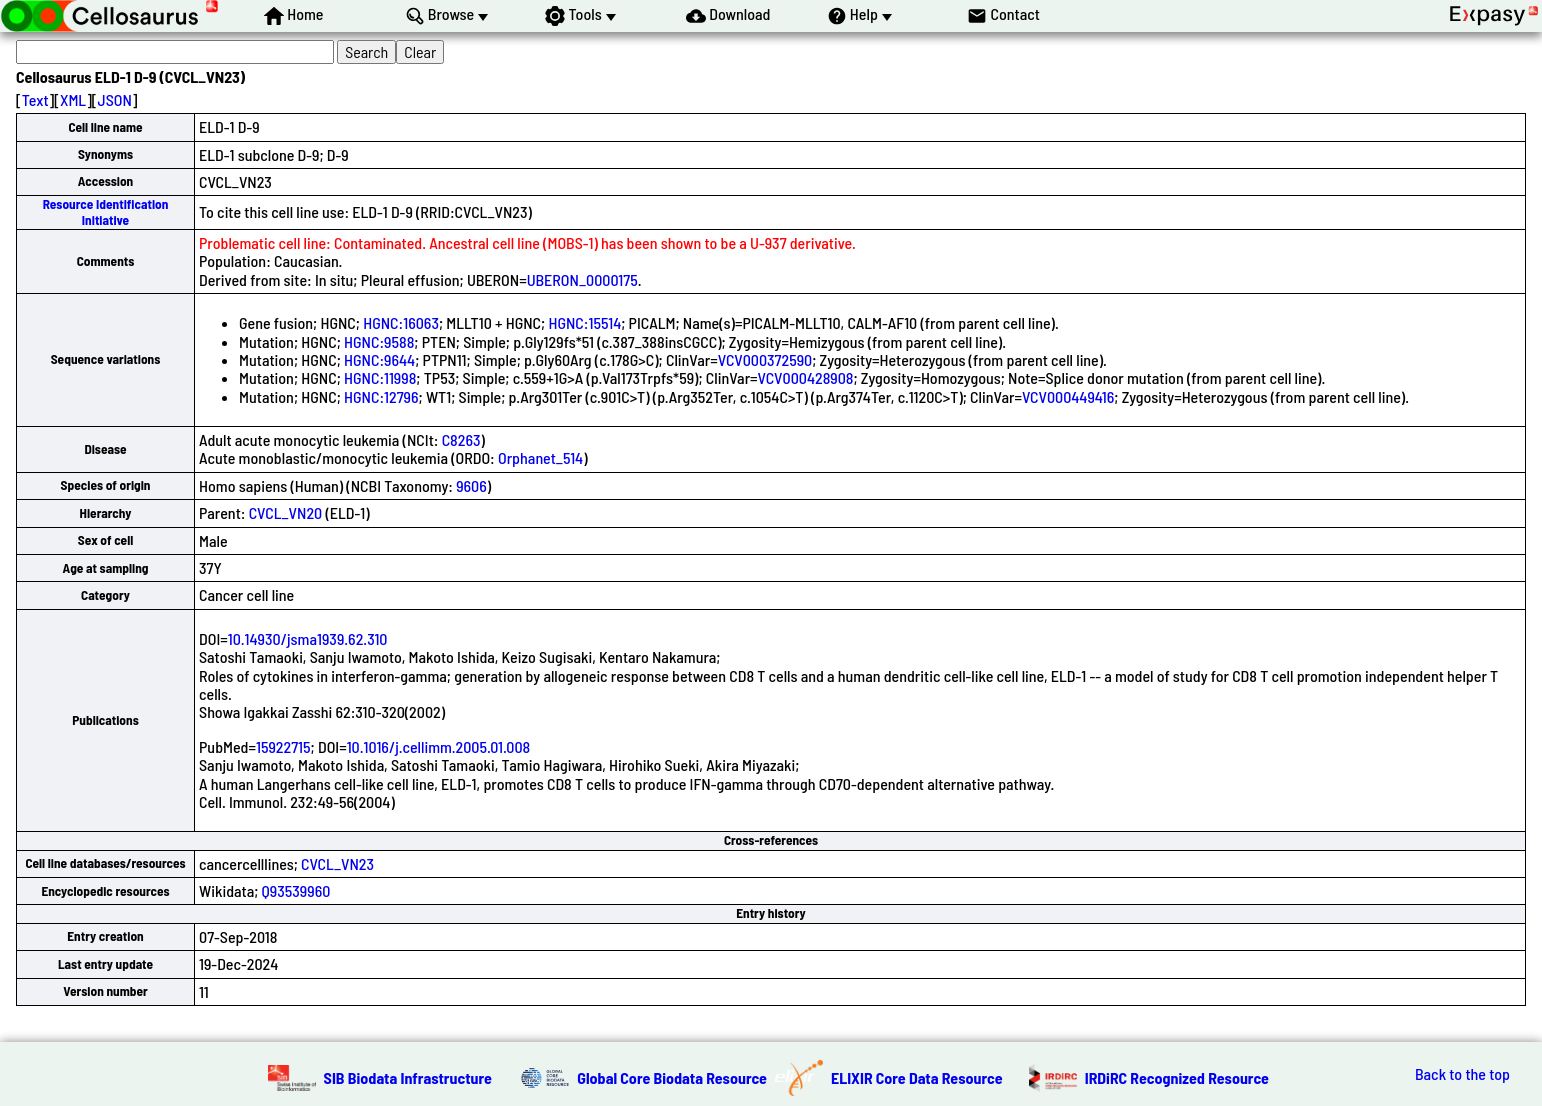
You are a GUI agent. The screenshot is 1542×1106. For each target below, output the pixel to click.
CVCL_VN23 (337, 863)
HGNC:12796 (381, 396)
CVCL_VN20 (286, 512)
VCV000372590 (765, 359)
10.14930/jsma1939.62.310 (308, 638)
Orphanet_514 (540, 457)
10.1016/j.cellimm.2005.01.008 (439, 746)
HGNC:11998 (380, 377)
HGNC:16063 (401, 322)
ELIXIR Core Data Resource (917, 1077)
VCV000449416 (1068, 396)
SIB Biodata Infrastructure (408, 1077)
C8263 (461, 439)
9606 (471, 485)
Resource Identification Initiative (106, 211)
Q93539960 (296, 890)
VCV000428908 (806, 377)
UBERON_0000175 (582, 279)
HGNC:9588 (379, 341)
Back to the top (1462, 1074)
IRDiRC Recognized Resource (1177, 1077)
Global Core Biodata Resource (672, 1077)
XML (73, 99)
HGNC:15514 (584, 322)
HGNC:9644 (379, 359)
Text (35, 99)
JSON (115, 99)
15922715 (283, 746)
